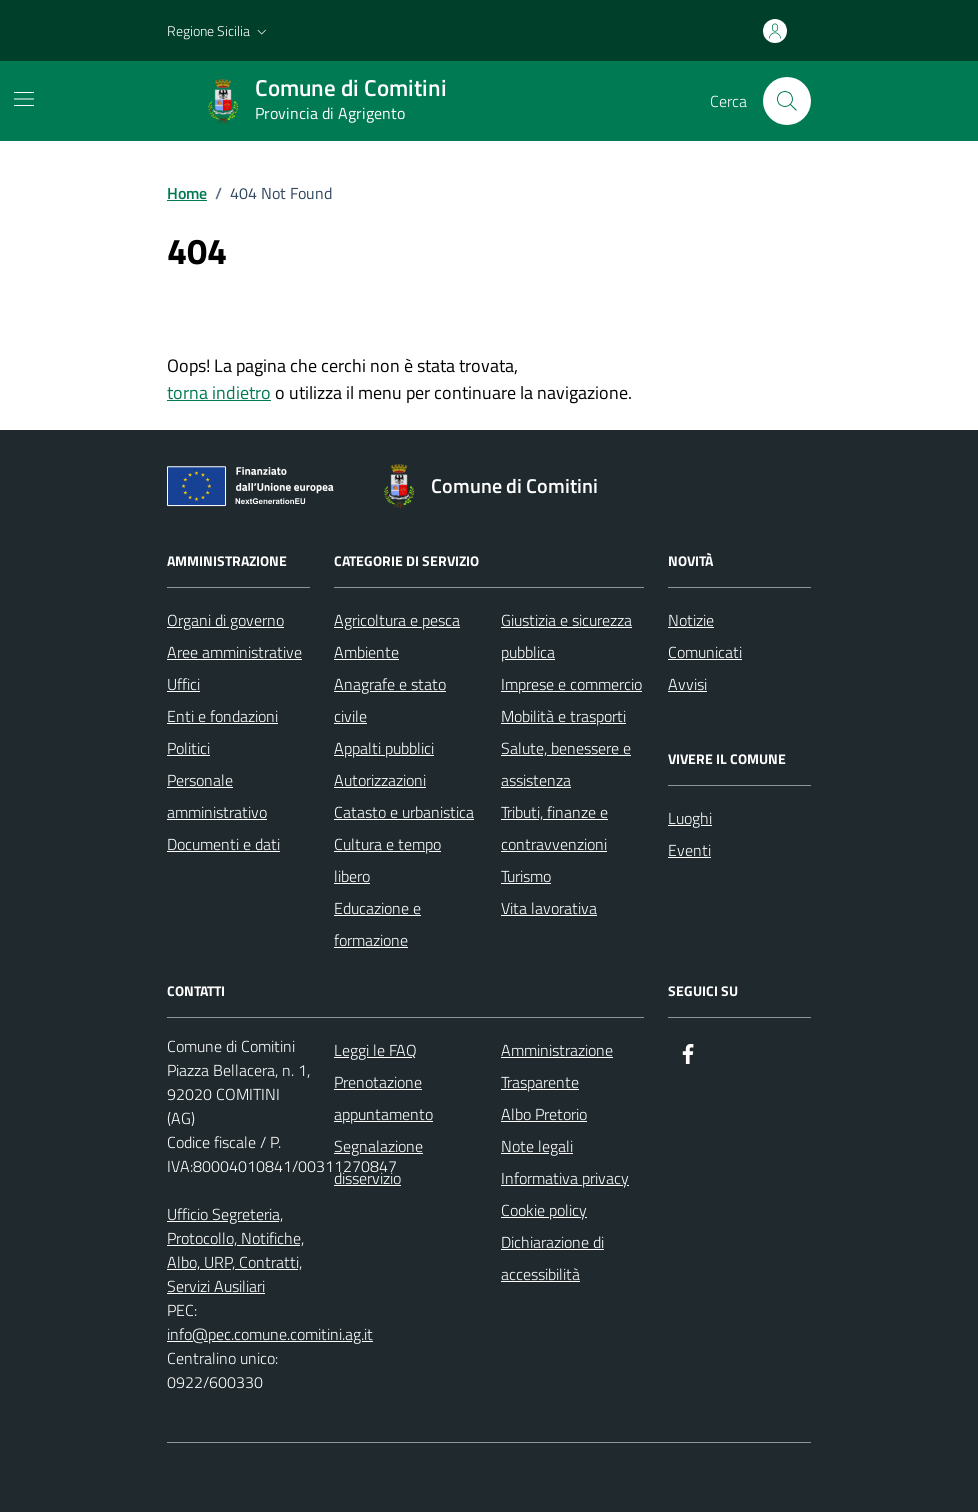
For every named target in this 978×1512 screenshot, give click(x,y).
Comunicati (705, 652)
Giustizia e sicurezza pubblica (566, 636)
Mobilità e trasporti (563, 716)
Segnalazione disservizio (378, 1162)
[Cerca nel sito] (787, 101)
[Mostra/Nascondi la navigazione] (24, 99)
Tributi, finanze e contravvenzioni (554, 828)
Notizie (691, 620)
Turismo (526, 876)
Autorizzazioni (380, 780)
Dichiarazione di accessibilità (552, 1258)
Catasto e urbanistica (404, 812)
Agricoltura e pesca (397, 620)
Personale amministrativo (217, 796)
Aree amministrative (234, 652)
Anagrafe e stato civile (390, 700)
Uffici (183, 684)
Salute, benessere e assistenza (566, 764)
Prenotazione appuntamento (383, 1098)
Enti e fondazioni (222, 716)
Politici (188, 748)
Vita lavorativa (549, 908)
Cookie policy (544, 1210)
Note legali (537, 1146)
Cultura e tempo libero (387, 860)
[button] (219, 31)
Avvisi (687, 684)
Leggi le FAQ (375, 1050)
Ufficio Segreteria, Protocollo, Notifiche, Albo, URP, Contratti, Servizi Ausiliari (235, 1250)
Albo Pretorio (544, 1114)
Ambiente (366, 652)
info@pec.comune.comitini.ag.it (270, 1334)
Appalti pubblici (384, 748)
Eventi (689, 850)
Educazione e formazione (377, 924)
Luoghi (690, 818)
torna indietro (219, 392)
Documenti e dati (223, 844)
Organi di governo (225, 620)
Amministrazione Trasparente (557, 1066)
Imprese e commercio (571, 684)
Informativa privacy (565, 1178)
